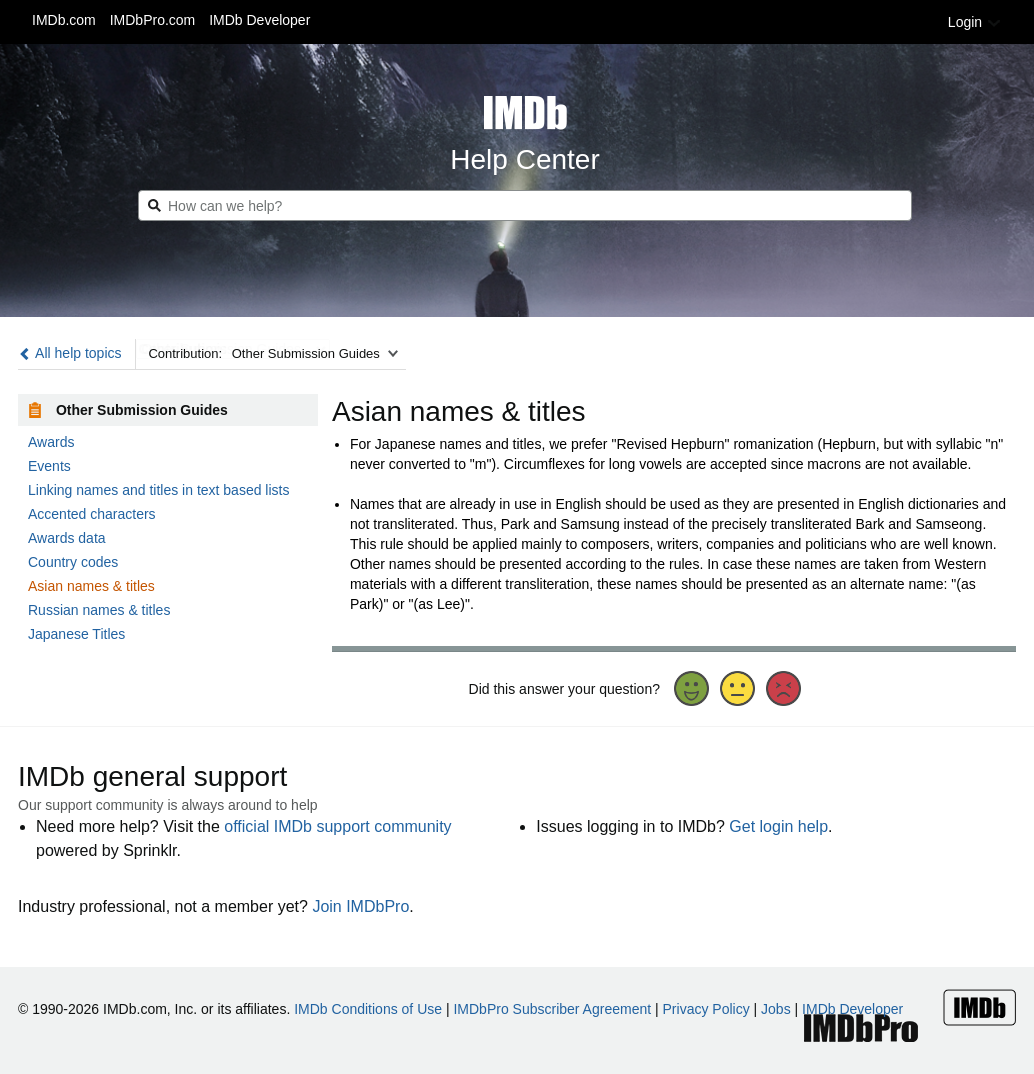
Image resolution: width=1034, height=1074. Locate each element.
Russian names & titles (99, 610)
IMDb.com (64, 20)
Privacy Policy (706, 1009)
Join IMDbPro (360, 906)
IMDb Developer (259, 20)
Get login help (778, 826)
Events (49, 466)
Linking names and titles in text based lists (158, 490)
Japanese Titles (76, 634)
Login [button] (975, 22)
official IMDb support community (337, 826)
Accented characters (92, 514)
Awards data (67, 538)
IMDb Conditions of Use (368, 1009)
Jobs (776, 1009)
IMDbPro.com (153, 20)
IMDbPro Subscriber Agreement (552, 1009)
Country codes (73, 562)
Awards (51, 442)
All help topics (70, 353)
